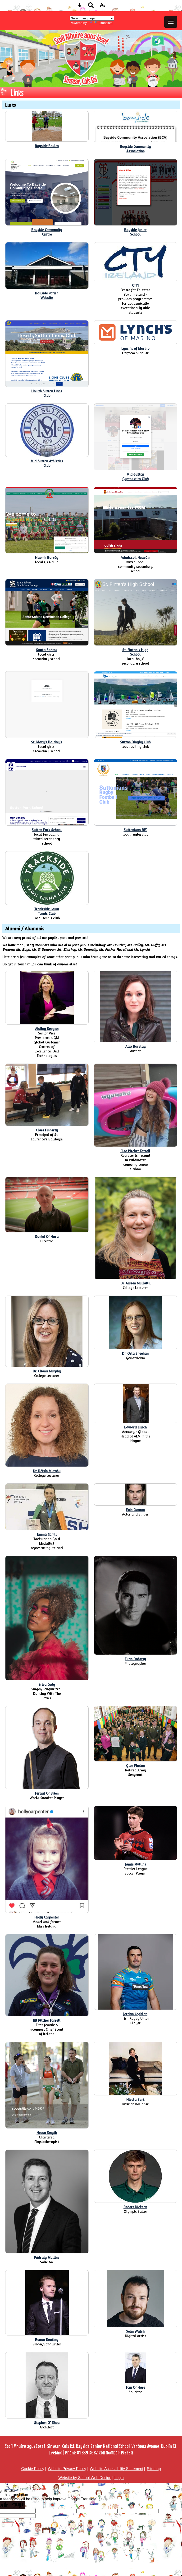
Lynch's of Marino (135, 348)
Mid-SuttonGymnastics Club (135, 476)
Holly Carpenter (46, 1917)
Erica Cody (46, 1684)
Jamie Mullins (135, 1864)
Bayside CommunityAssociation (135, 148)
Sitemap (154, 2469)
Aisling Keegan (47, 1028)
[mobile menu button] (170, 22)
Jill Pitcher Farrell (46, 2020)
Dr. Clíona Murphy (47, 1371)
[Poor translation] (17, 2505)
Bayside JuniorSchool (135, 232)
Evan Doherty (135, 1659)
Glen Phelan (135, 1765)
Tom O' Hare (135, 2387)
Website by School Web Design (84, 2478)
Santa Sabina (46, 650)
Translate (101, 23)
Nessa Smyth (46, 2132)
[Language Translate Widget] (92, 18)
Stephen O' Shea (46, 2422)
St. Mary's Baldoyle (46, 742)
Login (119, 2478)
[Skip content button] (79, 7)
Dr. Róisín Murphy (46, 1471)
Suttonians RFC (135, 830)
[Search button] (91, 7)
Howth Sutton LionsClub (46, 393)
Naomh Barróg (46, 557)
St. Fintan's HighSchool (135, 652)
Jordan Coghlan (135, 2014)
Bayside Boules (47, 146)
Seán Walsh (135, 2331)
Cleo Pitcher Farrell (135, 1151)
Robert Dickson (135, 2207)
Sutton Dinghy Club (135, 742)
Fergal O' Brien (47, 1793)
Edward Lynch (135, 1427)
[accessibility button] (102, 7)
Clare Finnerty (47, 1130)
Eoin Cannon (135, 1509)
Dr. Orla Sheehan (135, 1353)
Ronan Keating (46, 2339)
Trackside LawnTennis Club (46, 911)
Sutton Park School (47, 830)
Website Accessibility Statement (116, 2469)
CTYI (135, 285)
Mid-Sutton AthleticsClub (47, 463)
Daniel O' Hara (47, 1236)
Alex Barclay (135, 1046)
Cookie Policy (32, 2469)
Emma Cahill (47, 1534)
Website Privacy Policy (67, 2469)
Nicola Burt (135, 2099)
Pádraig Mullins (46, 2257)
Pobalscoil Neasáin (135, 557)
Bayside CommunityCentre (46, 232)
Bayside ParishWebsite (46, 295)
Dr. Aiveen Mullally (135, 1283)
